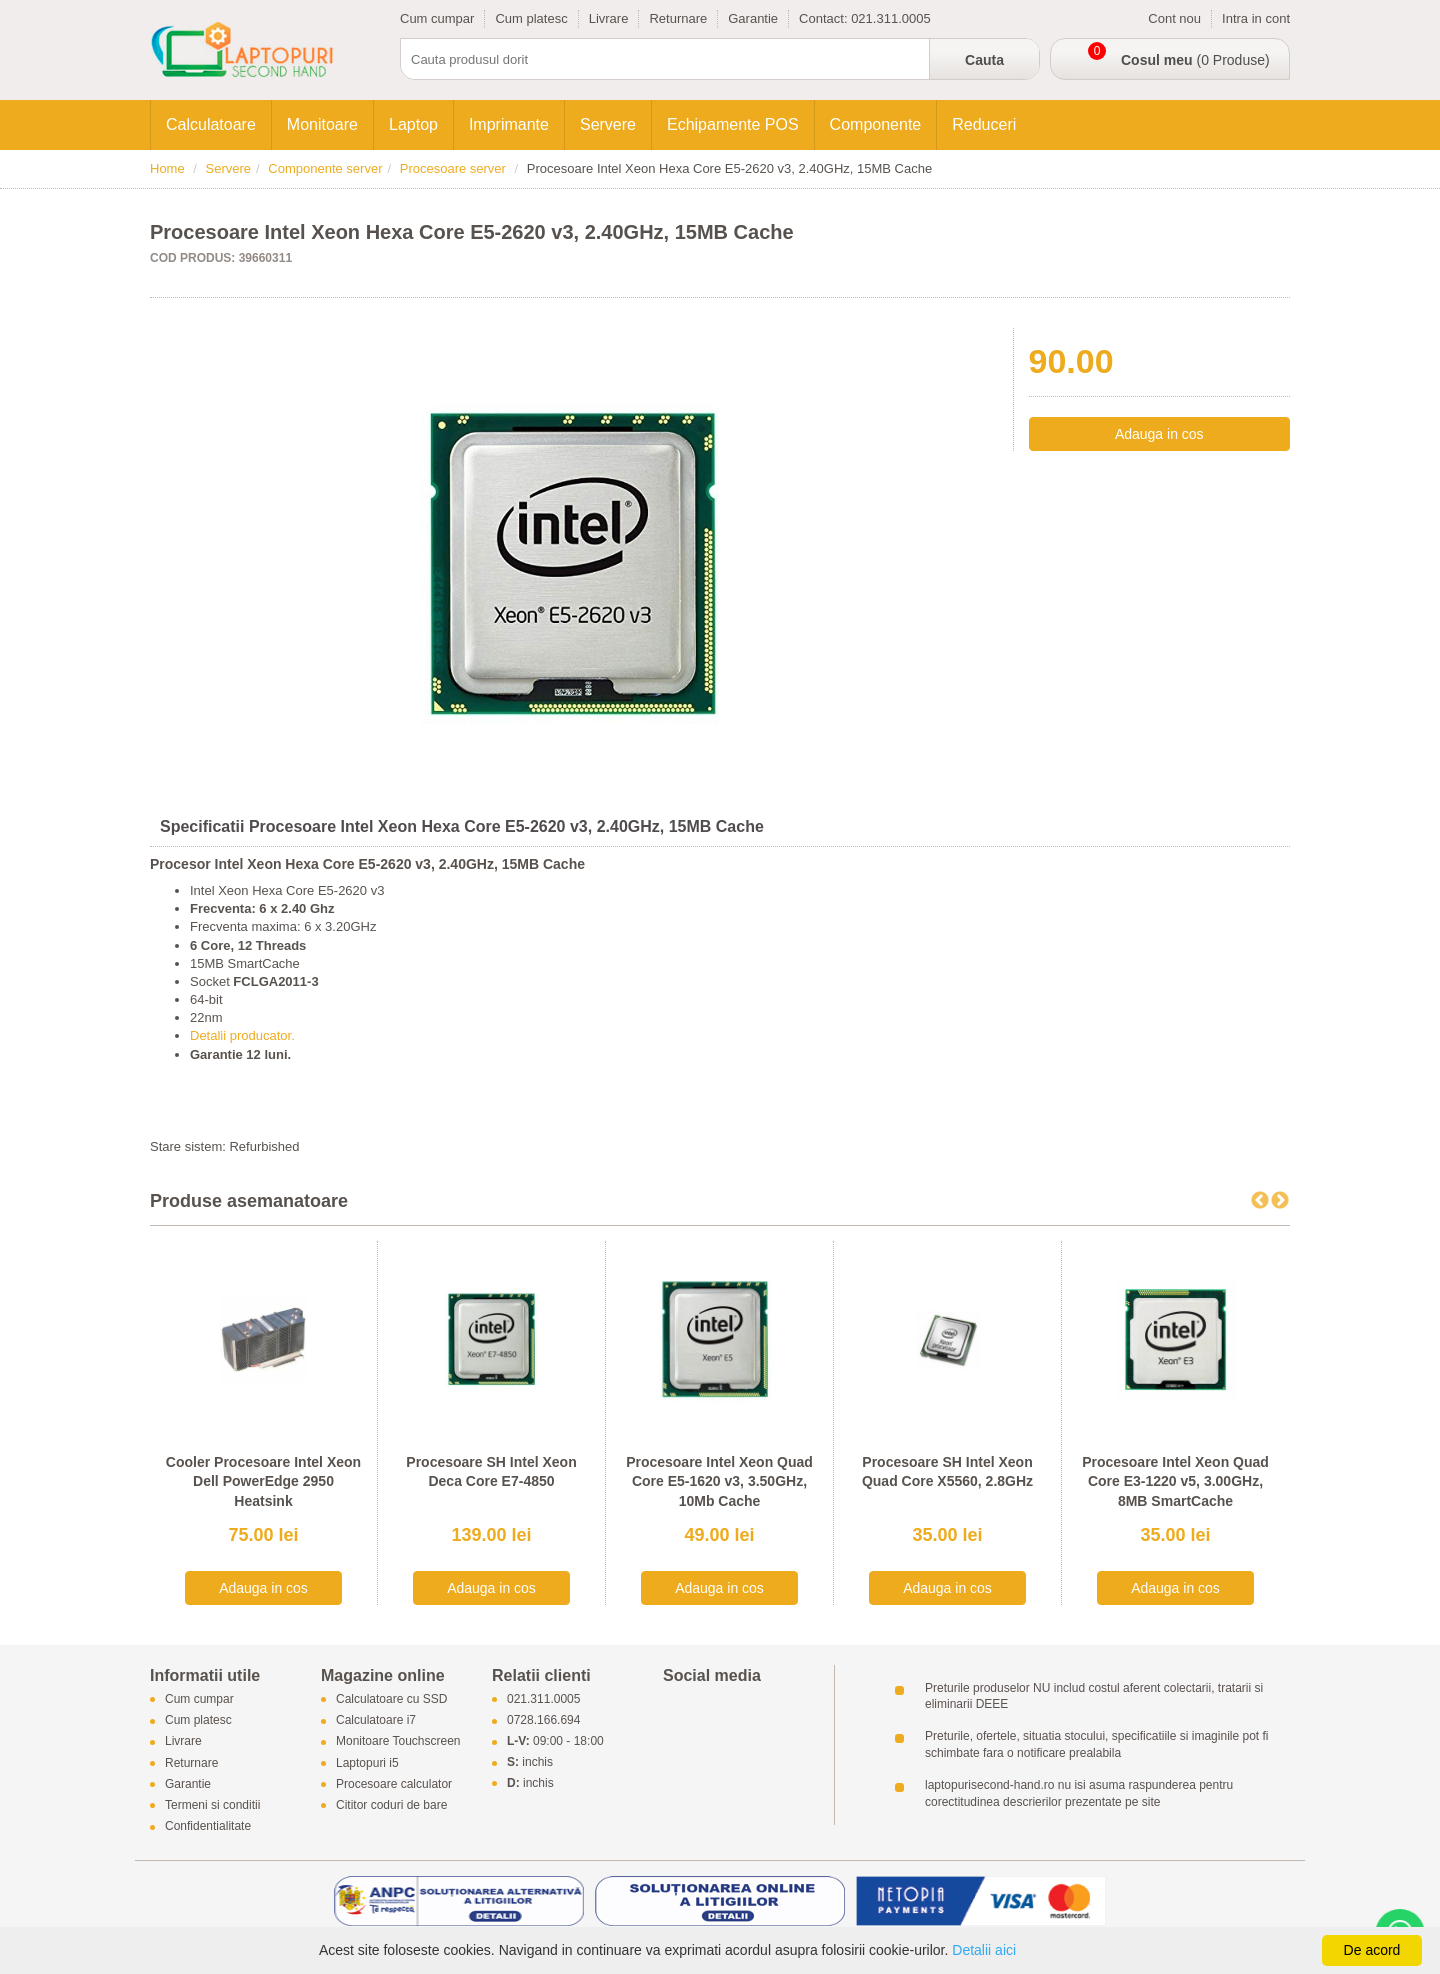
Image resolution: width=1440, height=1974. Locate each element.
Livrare (609, 18)
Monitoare (322, 124)
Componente (876, 124)
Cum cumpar (437, 18)
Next (1280, 1201)
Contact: (825, 18)
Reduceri (984, 124)
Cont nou (1174, 18)
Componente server (325, 168)
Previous (1260, 1201)
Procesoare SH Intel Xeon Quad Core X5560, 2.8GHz (947, 1472)
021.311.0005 (891, 18)
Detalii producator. (242, 1035)
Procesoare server (453, 168)
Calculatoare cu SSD (391, 1699)
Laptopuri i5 (367, 1763)
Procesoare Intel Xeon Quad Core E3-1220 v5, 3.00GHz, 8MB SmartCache (1175, 1481)
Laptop (413, 124)
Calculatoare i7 (376, 1721)
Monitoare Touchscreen (398, 1742)
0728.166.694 (543, 1721)
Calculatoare (211, 124)
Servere (608, 124)
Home (167, 168)
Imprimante (509, 124)
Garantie (753, 18)
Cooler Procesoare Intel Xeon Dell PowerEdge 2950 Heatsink (263, 1481)
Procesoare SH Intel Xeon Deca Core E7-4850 (491, 1472)
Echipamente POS (733, 124)
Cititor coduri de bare (391, 1806)
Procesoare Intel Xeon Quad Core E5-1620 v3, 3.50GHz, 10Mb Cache (719, 1481)
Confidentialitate (208, 1827)
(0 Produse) (1195, 60)
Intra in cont (1256, 18)
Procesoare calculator (394, 1784)
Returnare (678, 18)
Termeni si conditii (212, 1806)
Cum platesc (531, 18)
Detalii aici (984, 1950)
